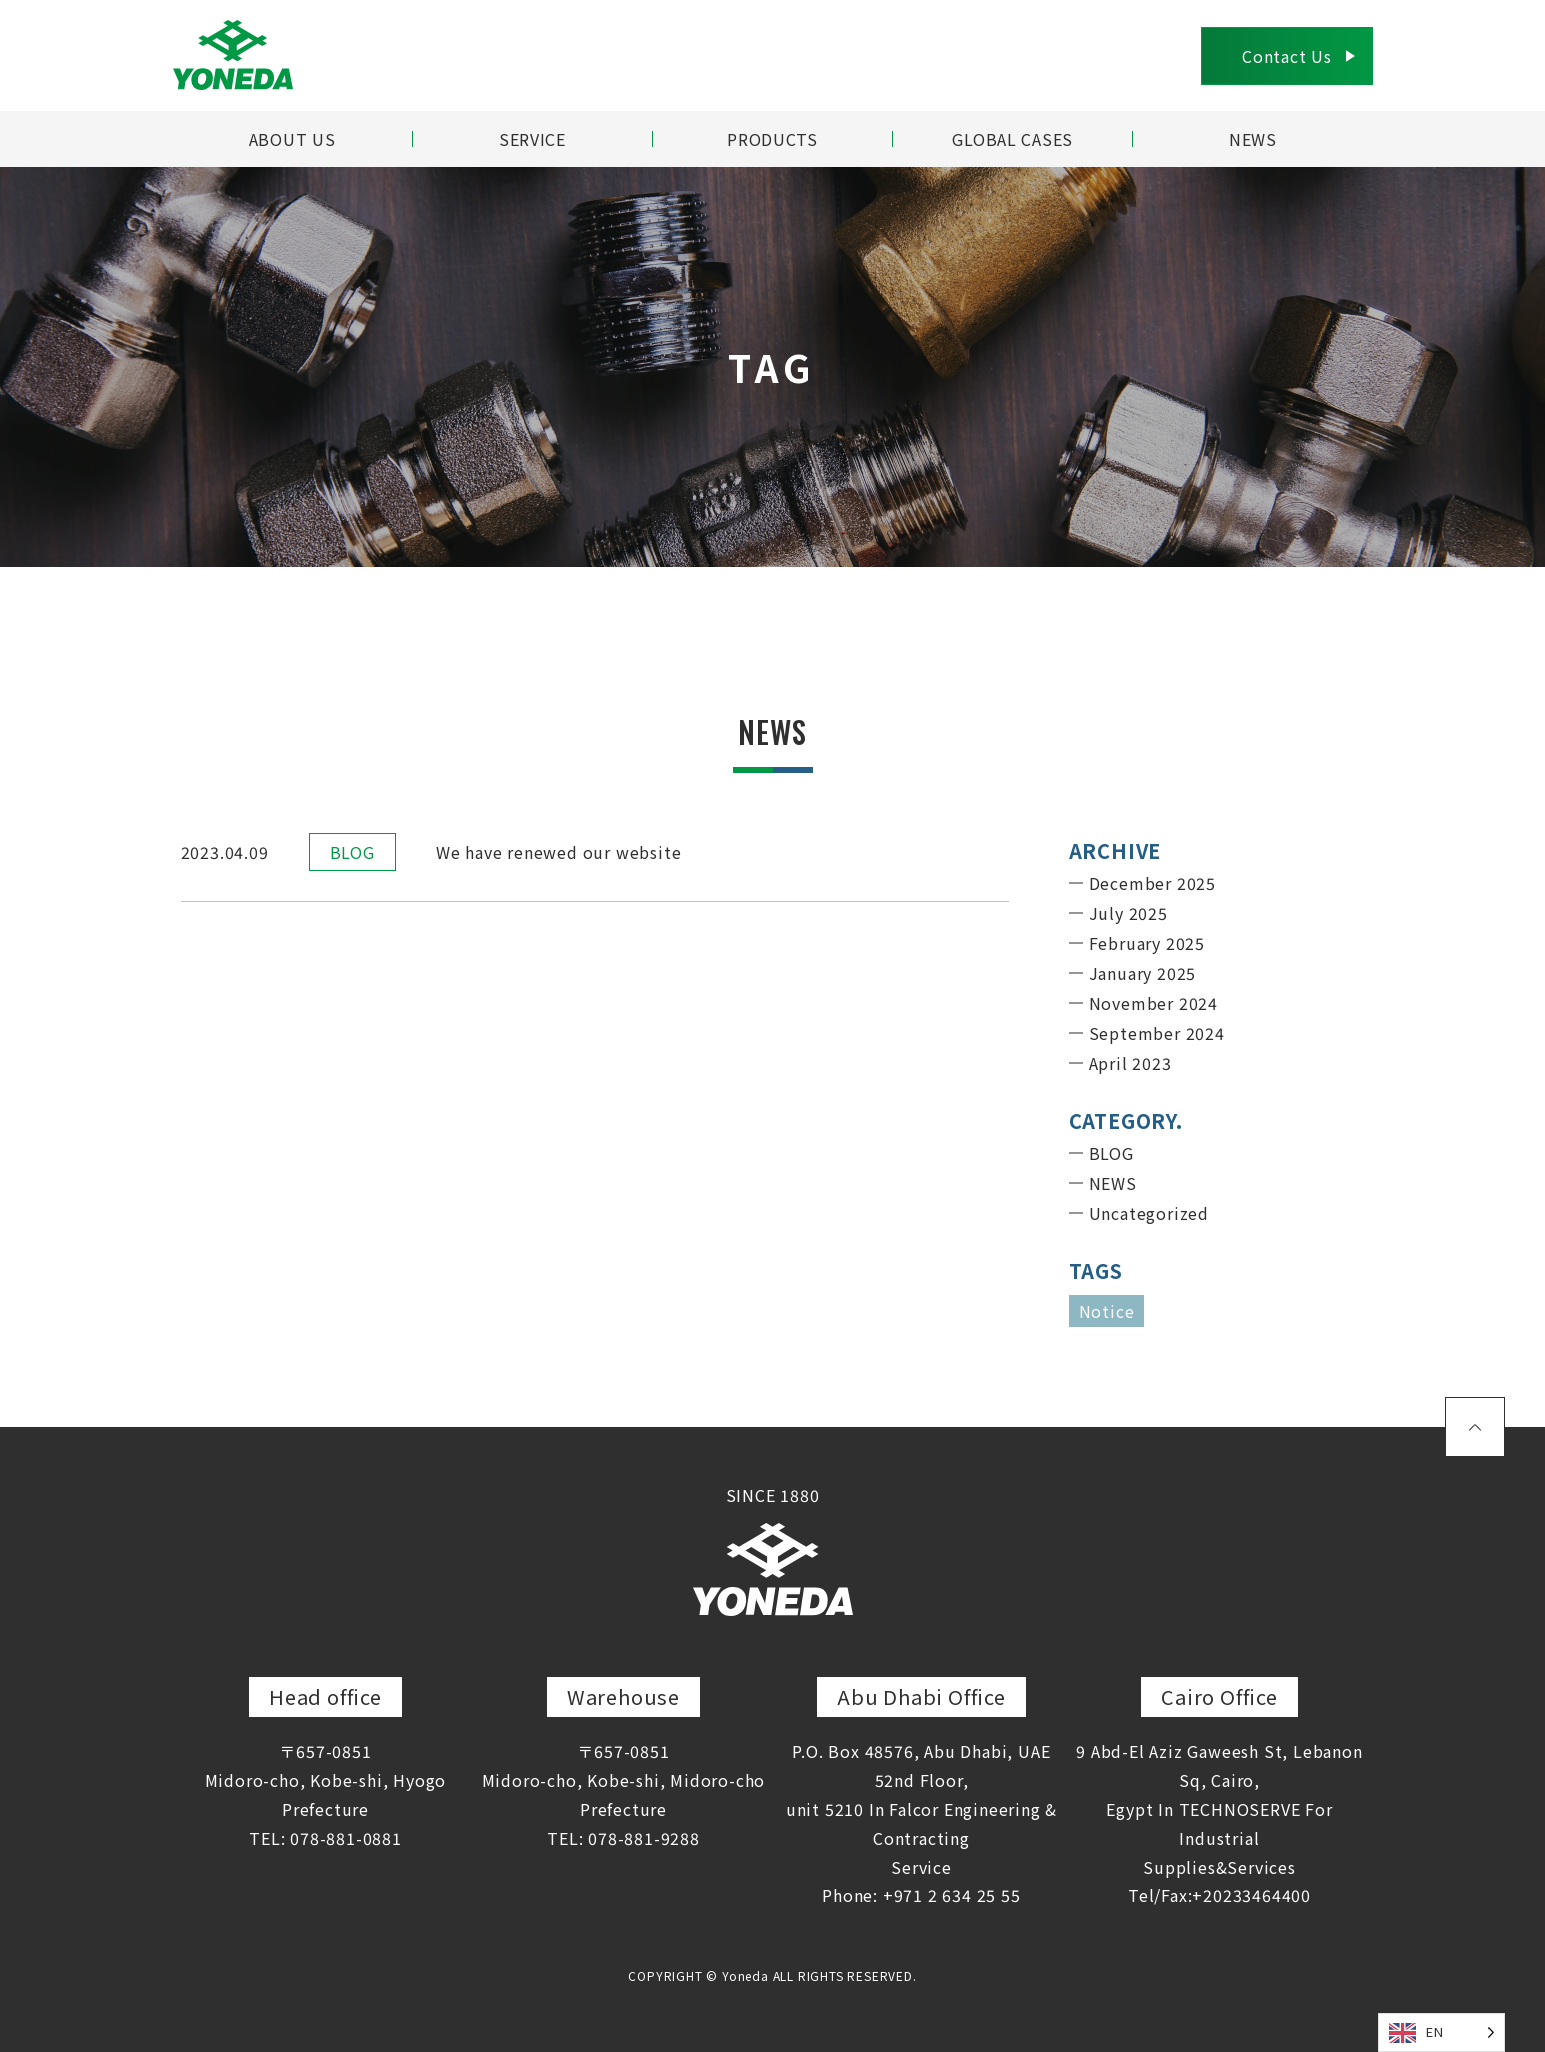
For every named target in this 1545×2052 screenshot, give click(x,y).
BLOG (352, 852)
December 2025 (1152, 883)
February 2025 (1147, 943)
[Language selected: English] (1441, 2032)
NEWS (1253, 139)
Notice (1107, 1311)
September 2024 (1157, 1033)
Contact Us (1287, 56)
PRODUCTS (772, 139)
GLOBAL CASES (1013, 139)
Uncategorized (1149, 1213)
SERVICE (533, 139)
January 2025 (1143, 973)
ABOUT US (291, 139)
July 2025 (1128, 913)
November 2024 (1153, 1003)
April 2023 (1130, 1063)
